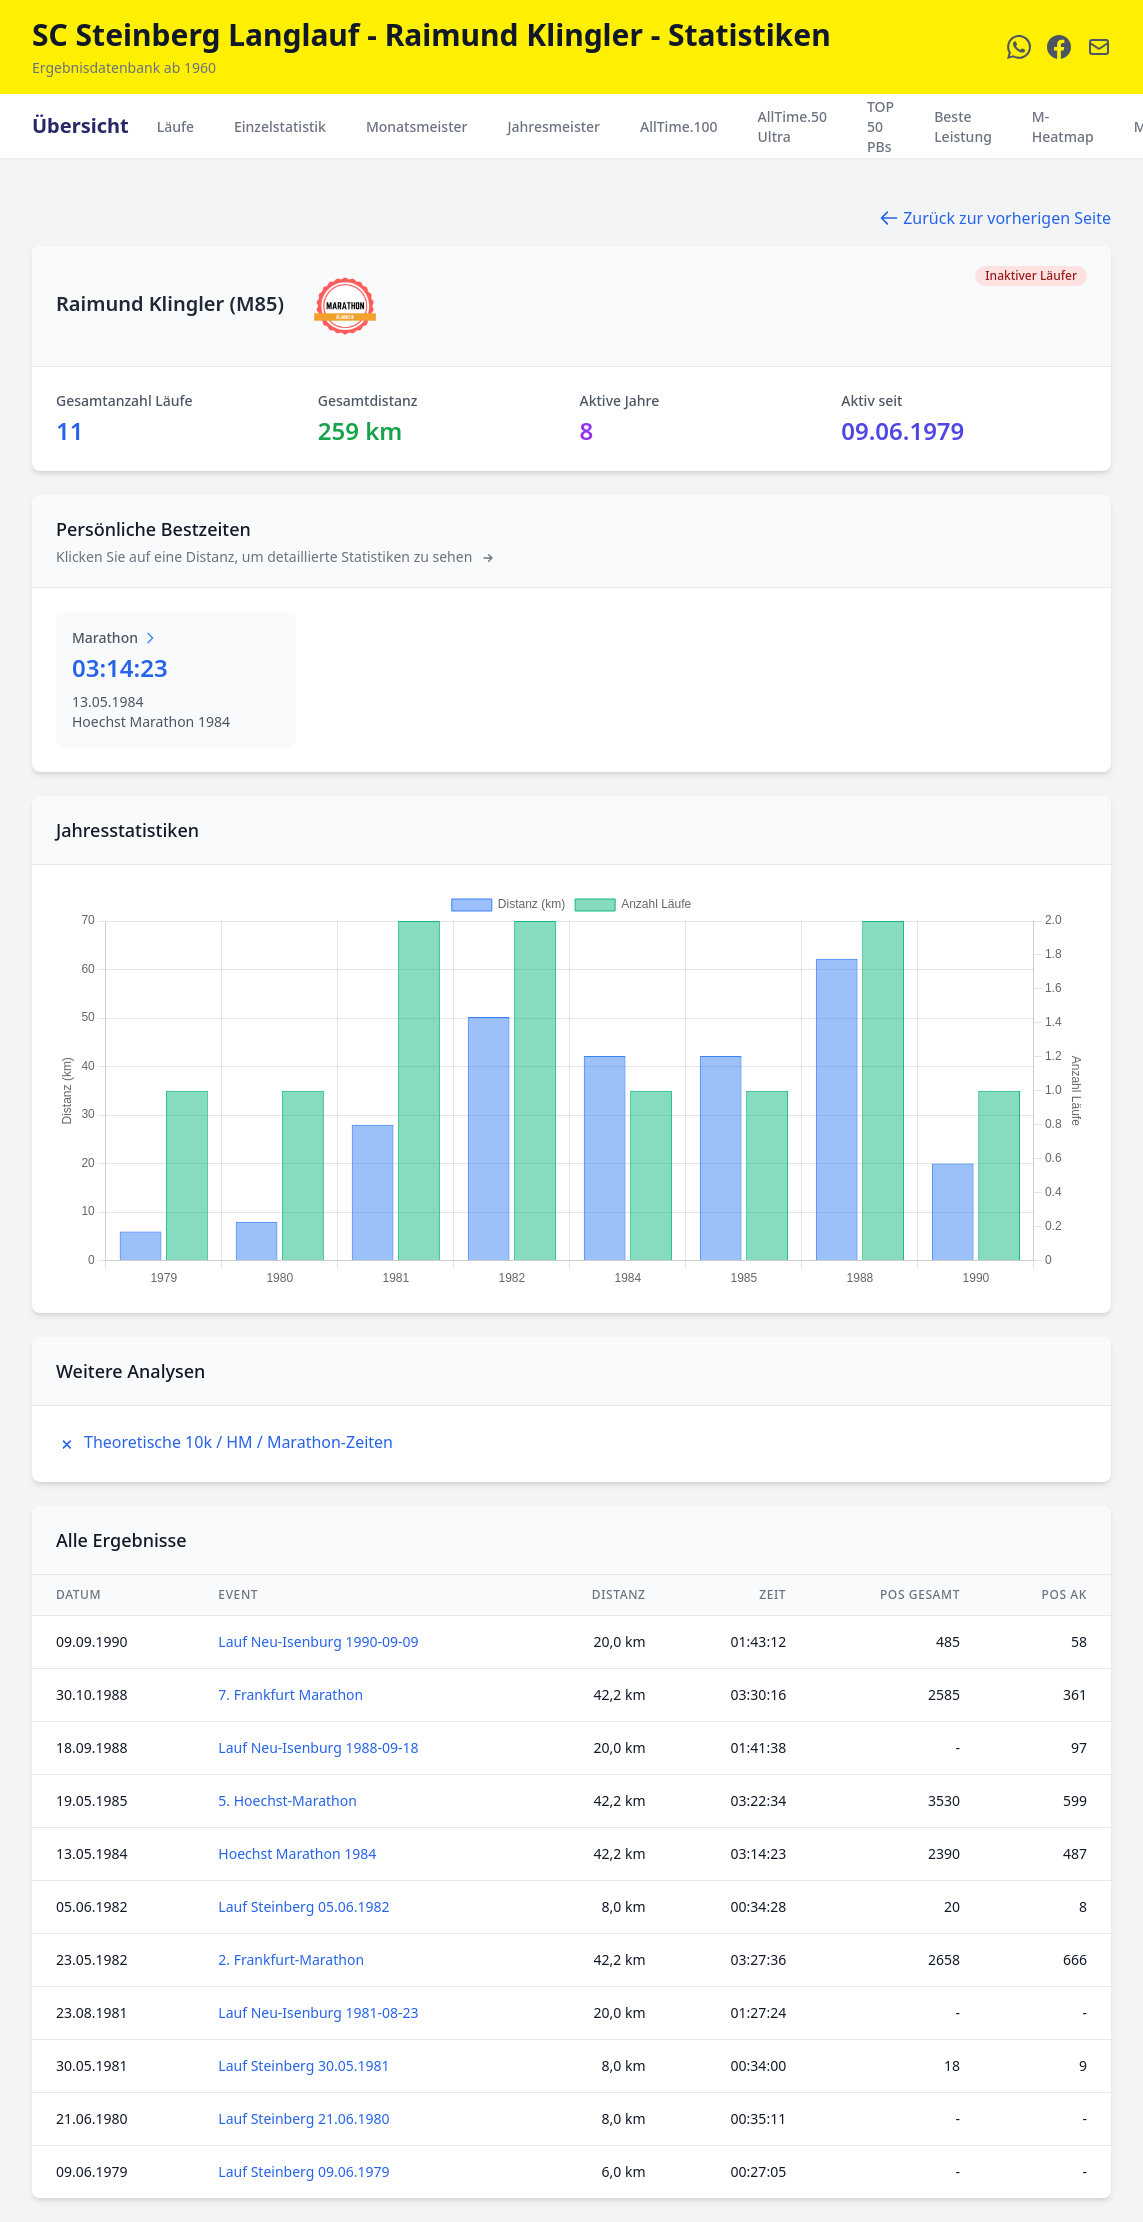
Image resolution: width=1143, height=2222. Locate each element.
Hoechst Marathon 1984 (297, 1853)
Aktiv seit (871, 400)
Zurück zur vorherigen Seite (995, 218)
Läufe (175, 126)
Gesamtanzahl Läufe (124, 400)
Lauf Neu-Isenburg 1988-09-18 (318, 1747)
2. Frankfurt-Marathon (291, 1959)
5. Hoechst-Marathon (287, 1800)
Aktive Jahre (620, 400)
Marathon (115, 637)
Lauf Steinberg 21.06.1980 (303, 2118)
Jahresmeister (553, 126)
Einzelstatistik (280, 126)
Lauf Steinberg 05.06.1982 (303, 1906)
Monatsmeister (417, 126)
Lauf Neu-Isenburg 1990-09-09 (318, 1641)
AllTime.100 (679, 126)
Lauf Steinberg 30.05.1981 (303, 2065)
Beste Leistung (963, 126)
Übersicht (80, 125)
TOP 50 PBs (880, 126)
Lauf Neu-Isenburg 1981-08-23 (318, 2012)
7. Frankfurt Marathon (290, 1694)
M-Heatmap (1063, 126)
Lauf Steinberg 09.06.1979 (303, 2171)
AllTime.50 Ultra (793, 126)
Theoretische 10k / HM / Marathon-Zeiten (224, 1442)
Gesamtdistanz (368, 400)
